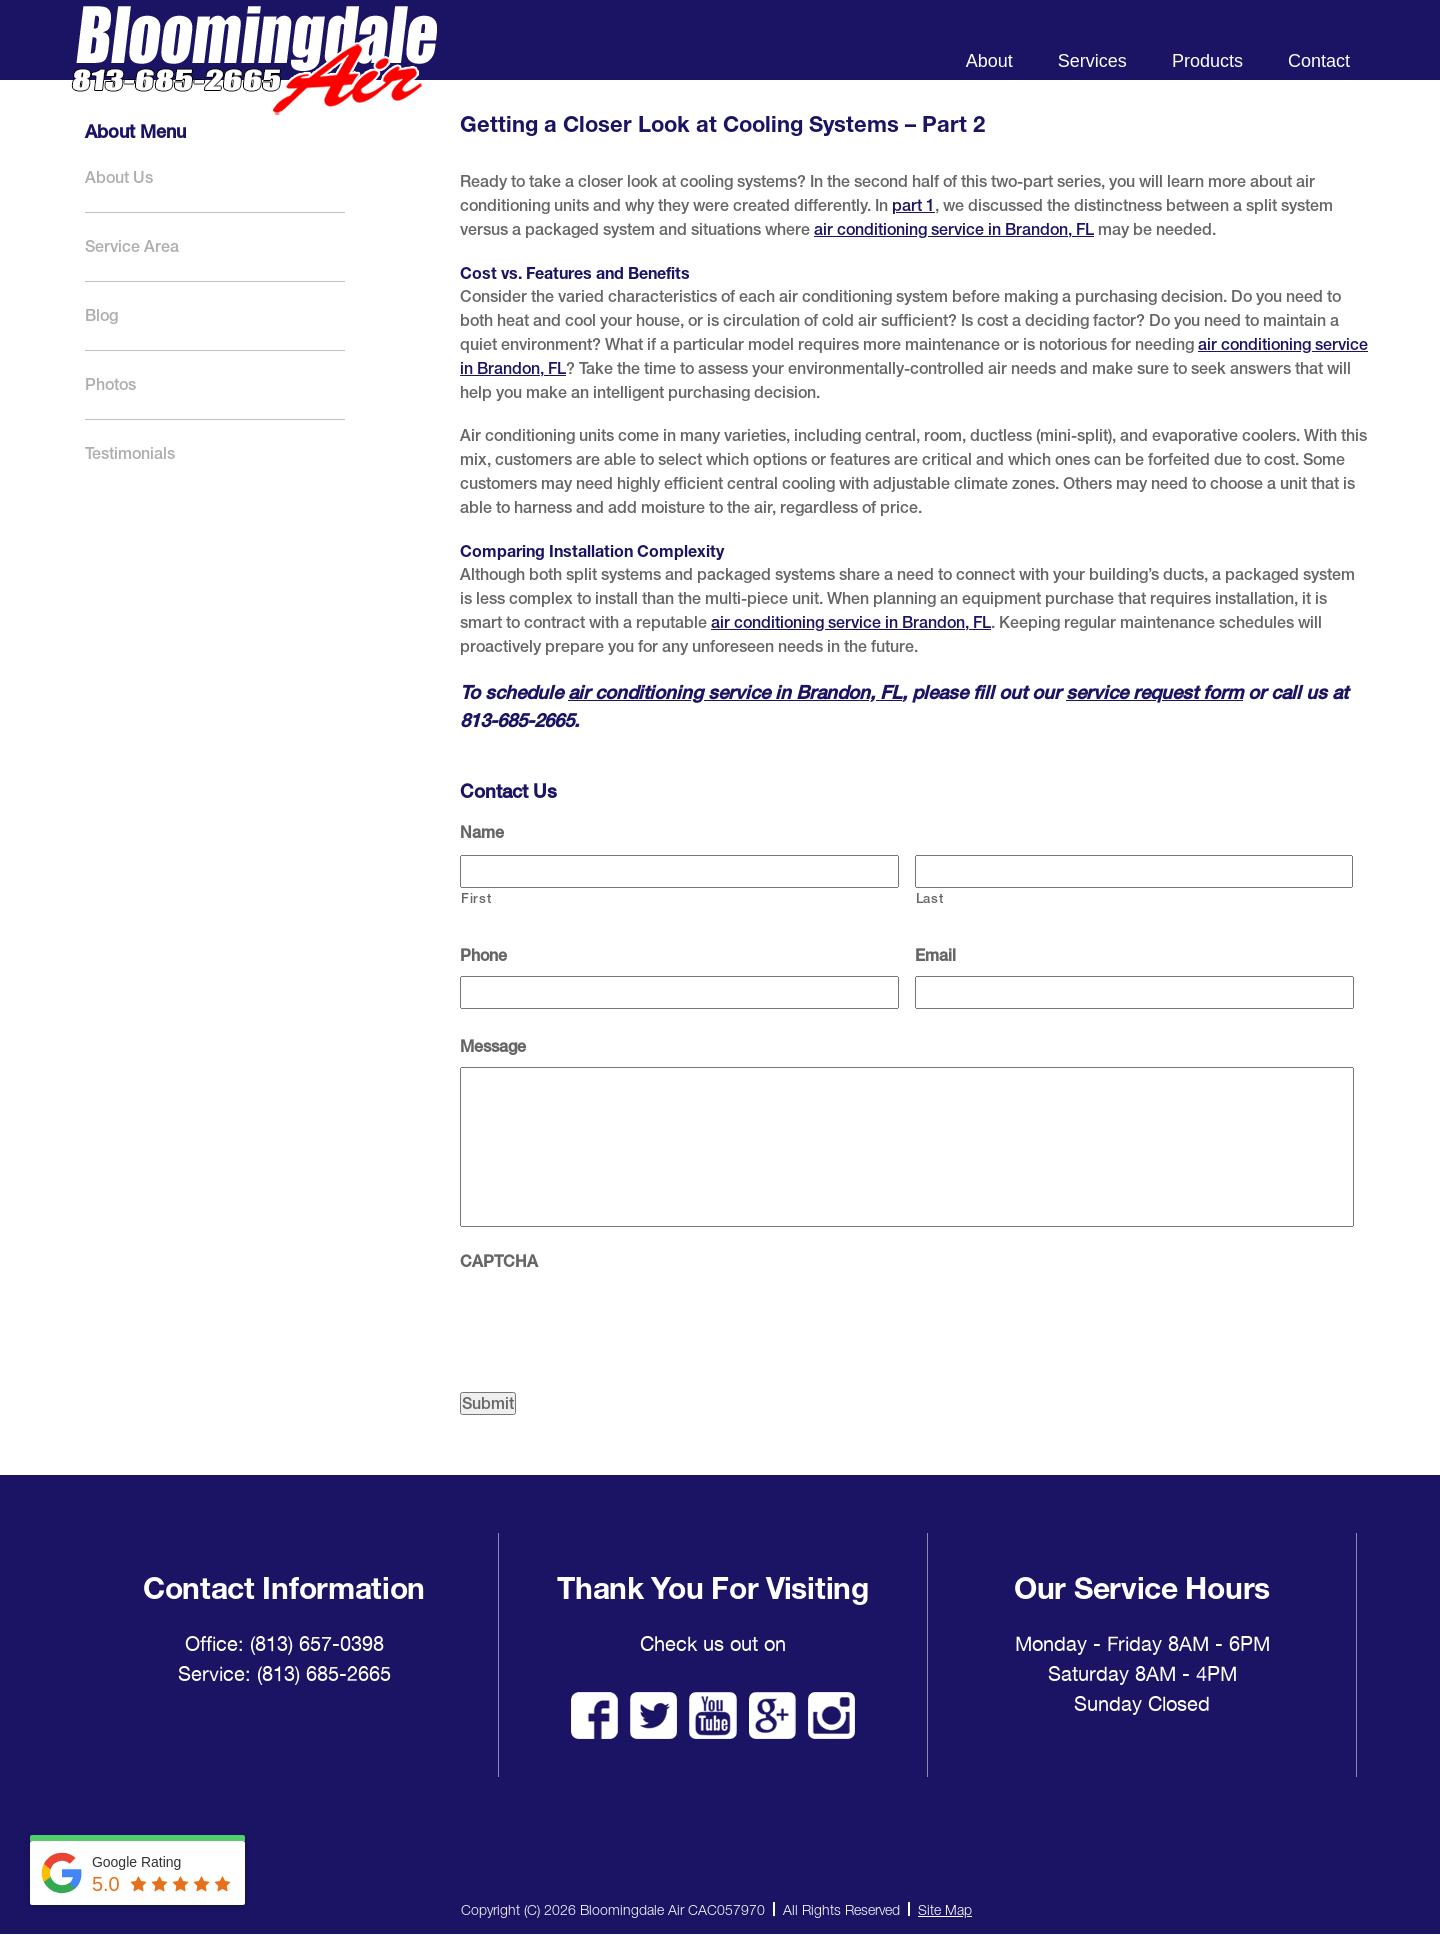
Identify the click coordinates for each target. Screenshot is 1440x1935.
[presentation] (612, 1321)
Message (493, 1046)
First (476, 898)
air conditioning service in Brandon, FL (954, 229)
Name (482, 832)
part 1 (913, 205)
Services (1092, 61)
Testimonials (130, 453)
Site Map (945, 1909)
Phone (483, 955)
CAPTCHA (499, 1261)
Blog (101, 315)
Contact (1319, 61)
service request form (1154, 692)
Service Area (132, 246)
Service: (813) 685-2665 (284, 1674)
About (989, 61)
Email (935, 955)
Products (1207, 61)
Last (930, 898)
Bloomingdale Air (254, 77)
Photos (110, 384)
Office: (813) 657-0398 (284, 1644)
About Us (119, 177)
